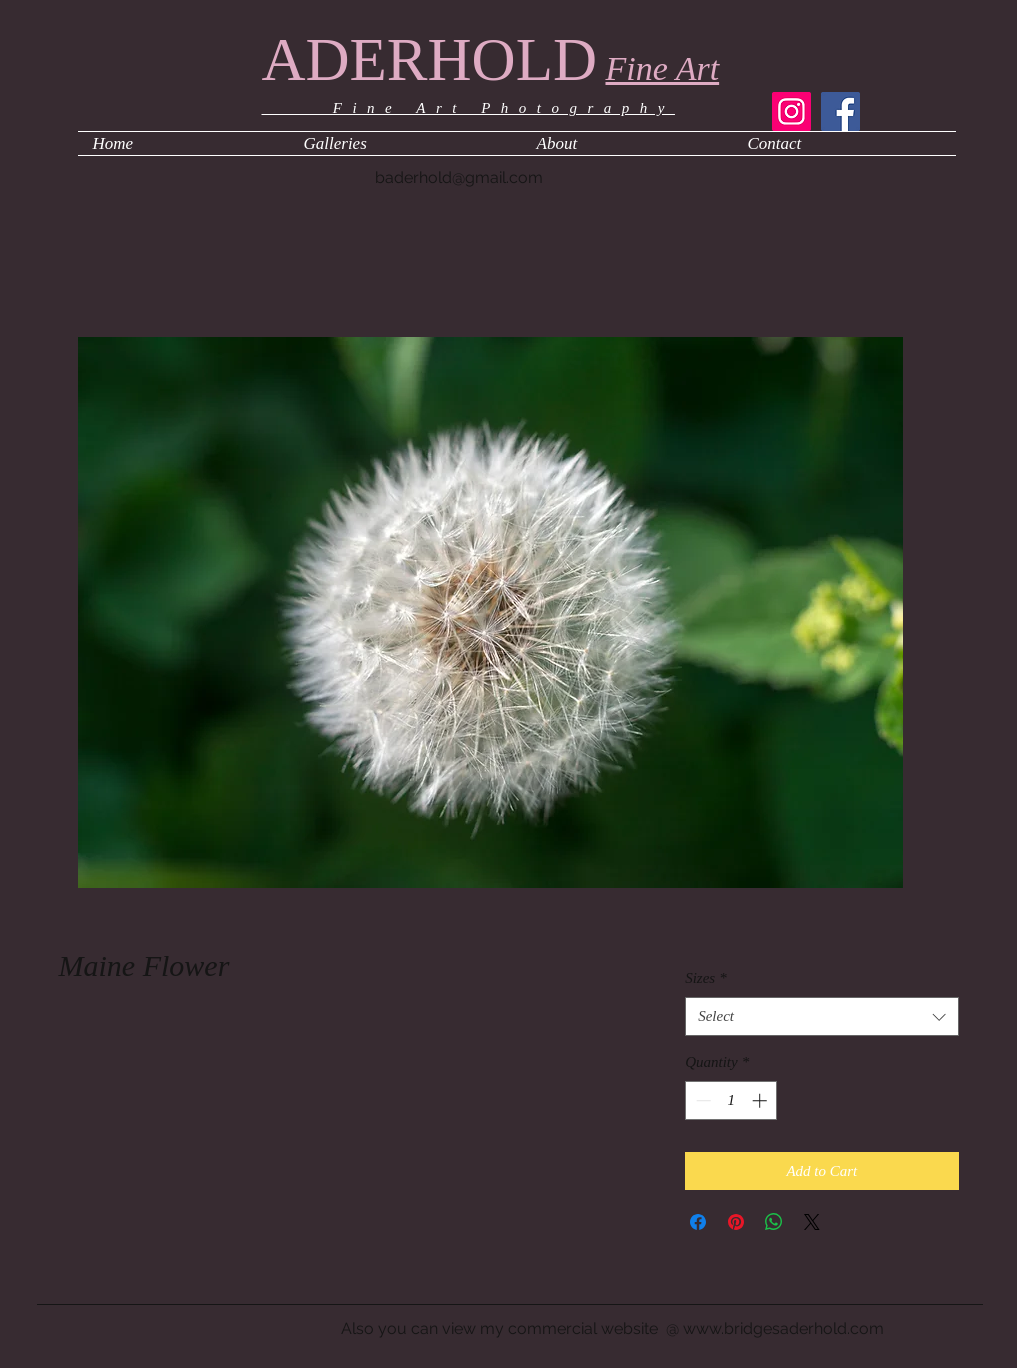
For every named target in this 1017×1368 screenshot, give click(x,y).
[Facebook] (840, 111)
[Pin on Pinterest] (736, 1222)
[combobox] (821, 1016)
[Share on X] (812, 1222)
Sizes (706, 978)
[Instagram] (791, 111)
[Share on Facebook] (698, 1222)
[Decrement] (701, 1100)
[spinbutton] (731, 1100)
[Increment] (761, 1100)
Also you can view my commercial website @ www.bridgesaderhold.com (612, 1328)
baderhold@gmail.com (459, 177)
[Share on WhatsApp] (774, 1222)
